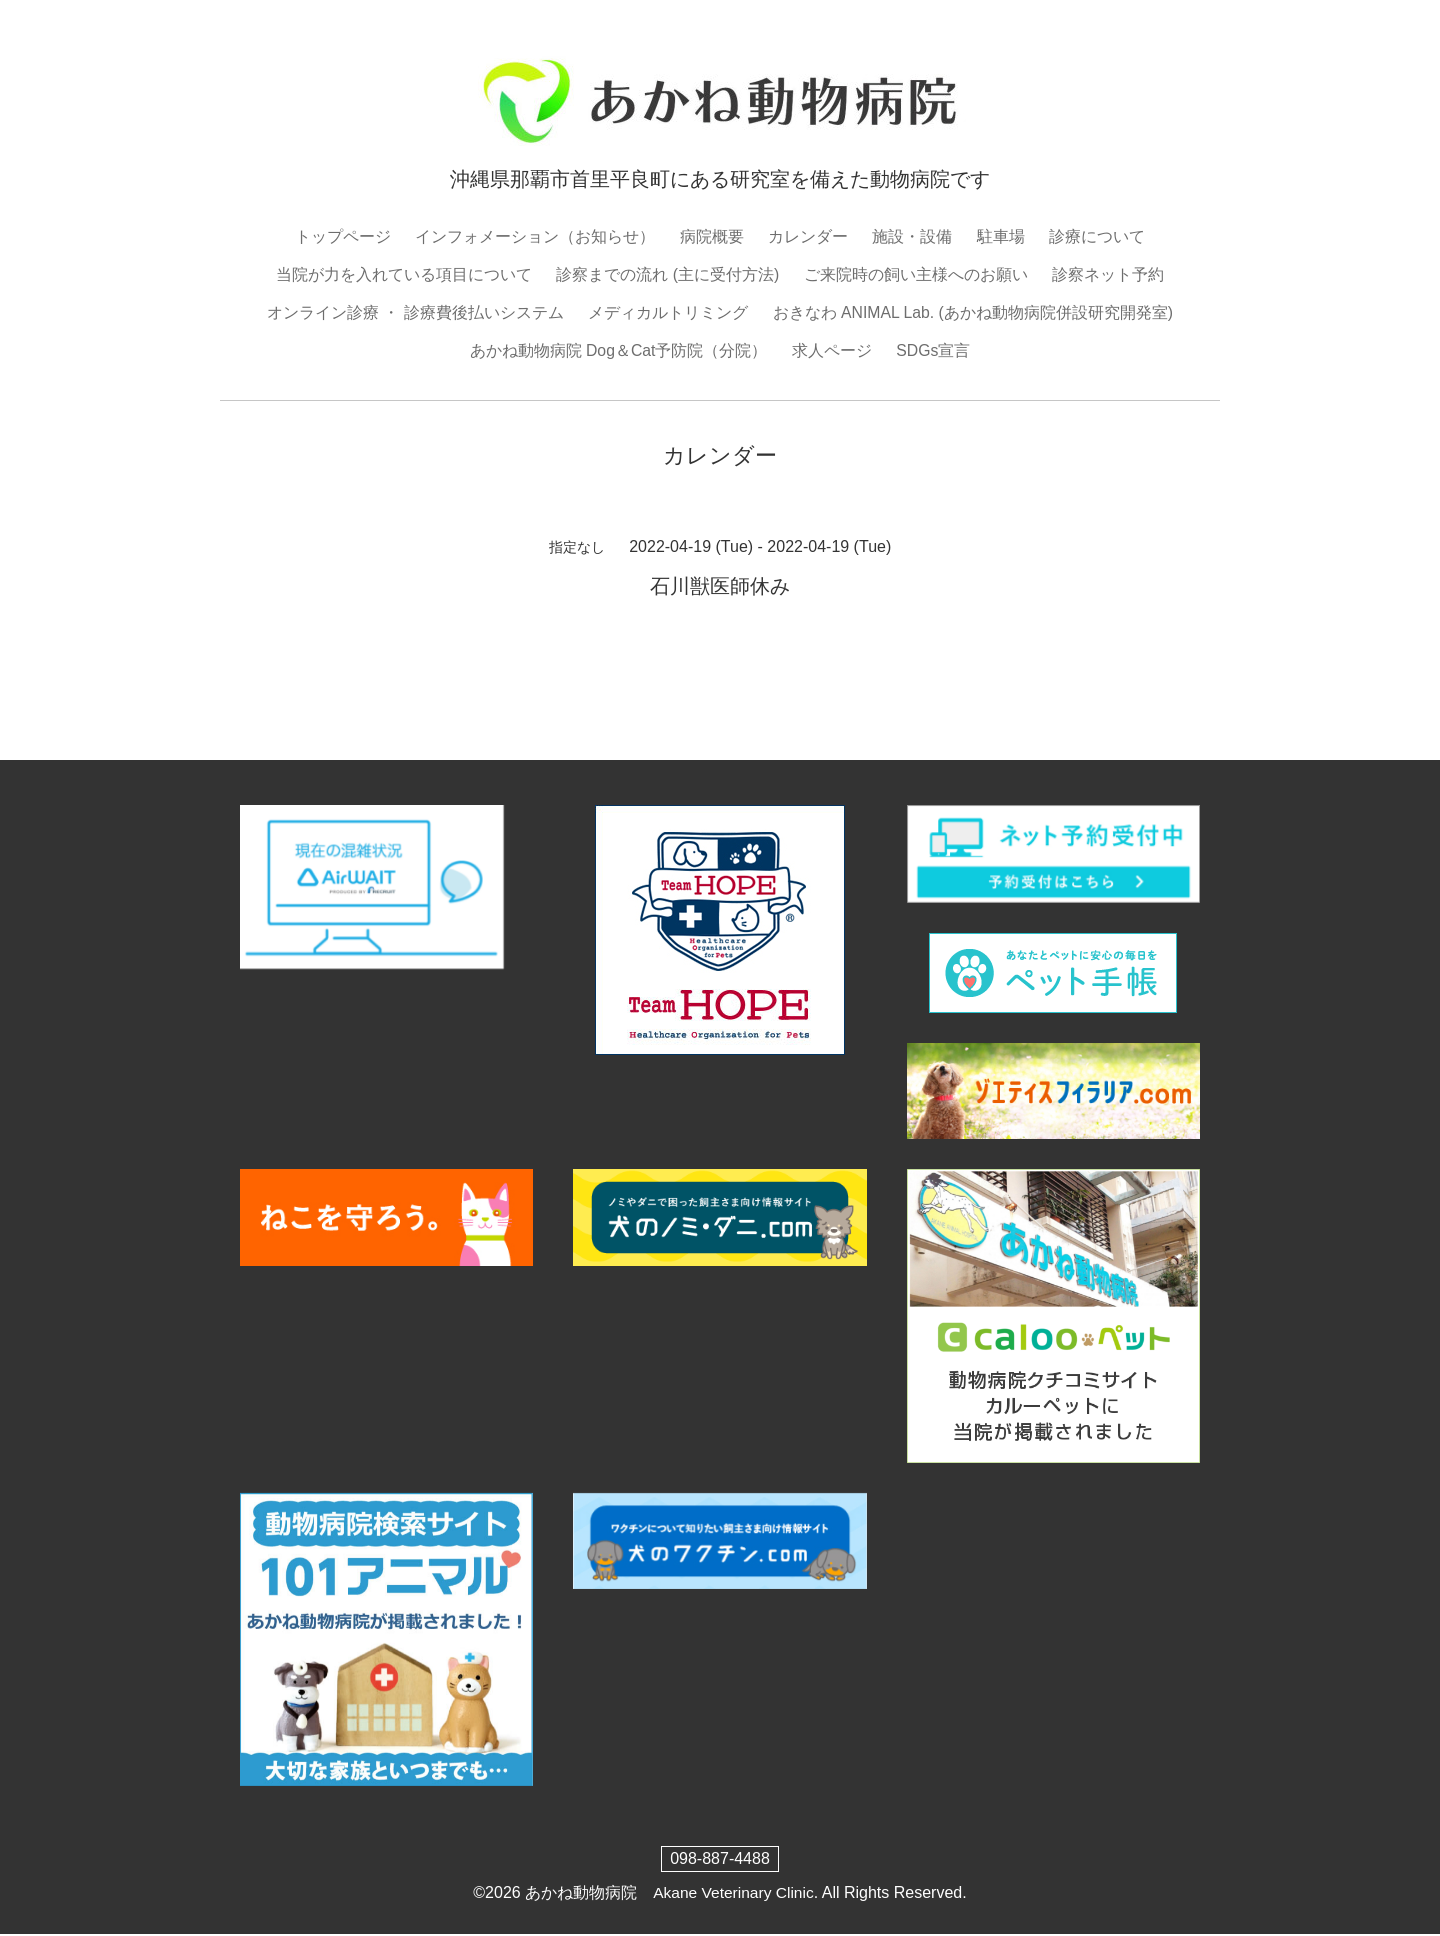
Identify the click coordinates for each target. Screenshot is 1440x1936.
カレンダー (808, 236)
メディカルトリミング (667, 313)
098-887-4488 (720, 1859)
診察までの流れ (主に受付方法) (667, 274)
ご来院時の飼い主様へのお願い (916, 274)
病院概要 (712, 236)
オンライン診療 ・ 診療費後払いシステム (414, 313)
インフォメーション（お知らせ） (535, 236)
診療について (1097, 236)
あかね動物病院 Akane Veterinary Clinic (669, 1893)
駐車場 (1001, 236)
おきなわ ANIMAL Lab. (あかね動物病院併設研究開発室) (973, 313)
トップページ (343, 236)
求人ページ (832, 351)
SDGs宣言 (933, 351)
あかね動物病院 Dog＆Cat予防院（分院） (618, 351)
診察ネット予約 (1108, 274)
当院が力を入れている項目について (404, 274)
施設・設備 (912, 236)
